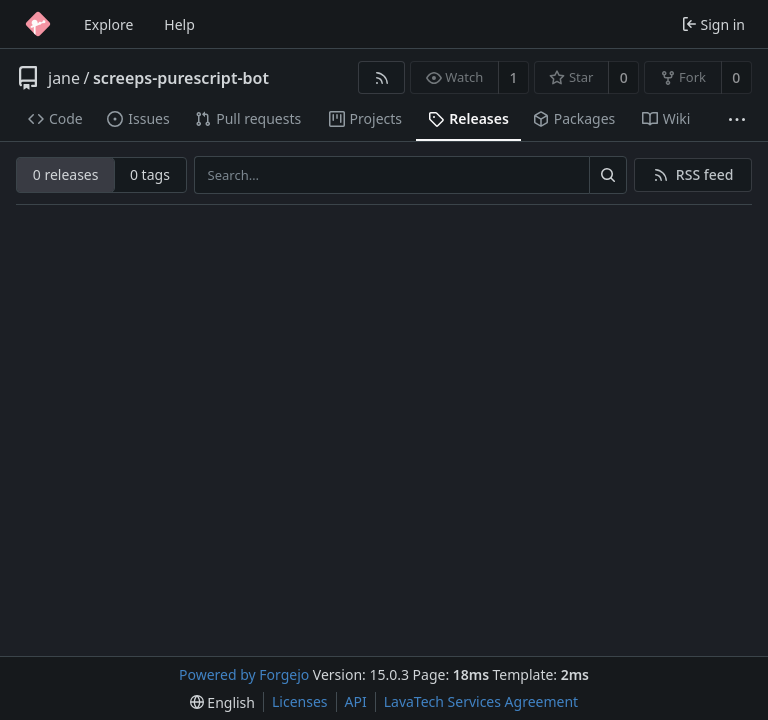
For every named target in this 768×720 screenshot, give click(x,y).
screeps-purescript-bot (181, 78)
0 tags (150, 174)
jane (64, 78)
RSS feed (705, 174)
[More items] (737, 119)
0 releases (66, 174)
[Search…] (608, 175)
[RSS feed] (381, 77)
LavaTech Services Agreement (481, 701)
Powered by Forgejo (244, 674)
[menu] (222, 702)
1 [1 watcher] (514, 77)
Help (179, 24)
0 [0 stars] (624, 77)
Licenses (300, 701)
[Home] (38, 24)
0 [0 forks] (736, 77)
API (356, 701)
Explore (108, 24)
